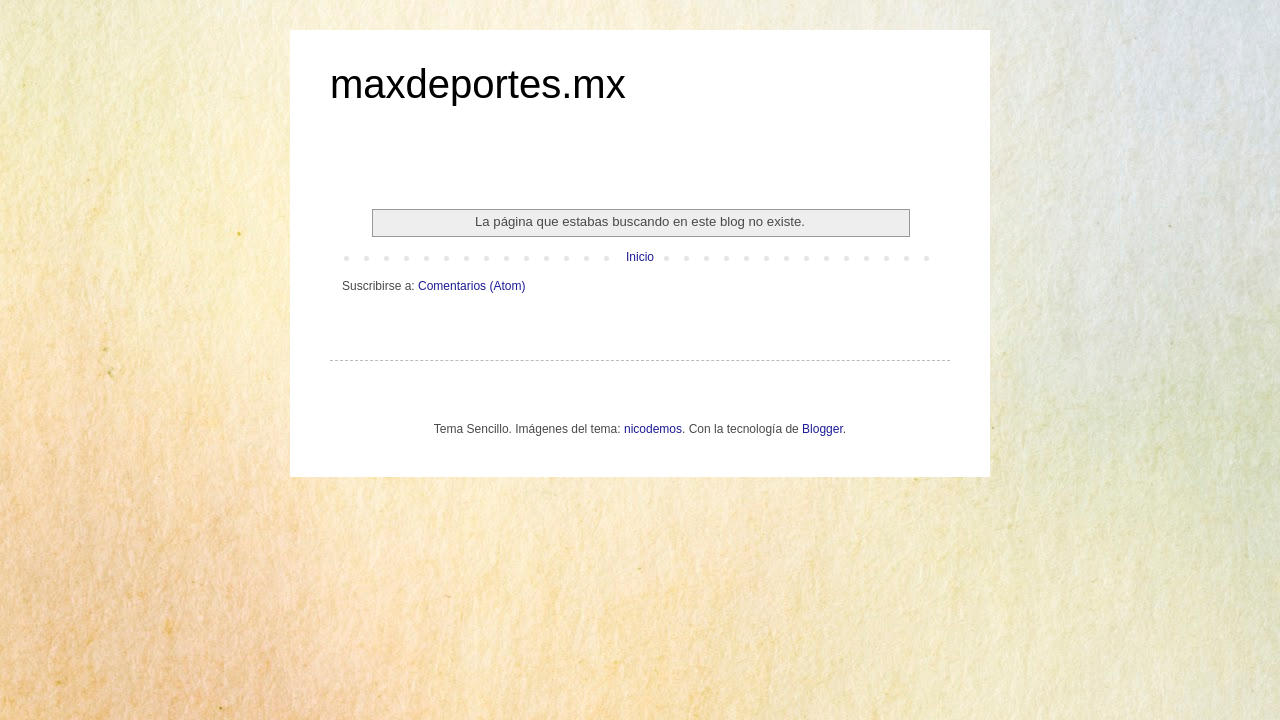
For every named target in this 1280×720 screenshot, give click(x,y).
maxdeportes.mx (478, 84)
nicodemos (653, 429)
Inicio (640, 257)
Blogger (822, 429)
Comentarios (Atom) (471, 286)
